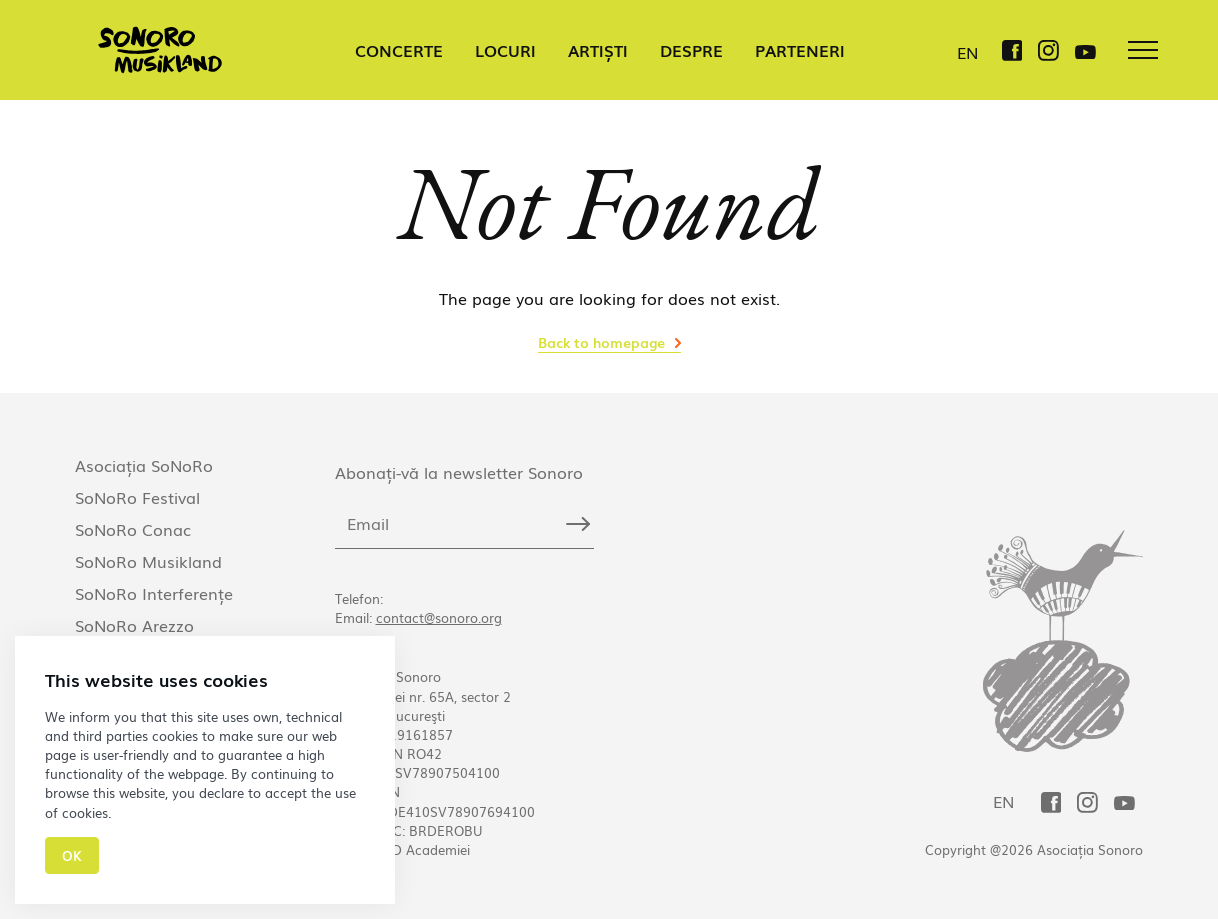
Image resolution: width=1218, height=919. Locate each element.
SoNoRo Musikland (148, 561)
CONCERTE (399, 50)
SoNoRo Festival (137, 497)
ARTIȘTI (598, 50)
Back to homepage (601, 342)
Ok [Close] (72, 855)
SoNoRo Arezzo (134, 625)
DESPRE (691, 50)
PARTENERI (800, 50)
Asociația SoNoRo (144, 465)
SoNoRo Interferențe (154, 593)
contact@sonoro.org (439, 617)
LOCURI (505, 50)
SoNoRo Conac (133, 529)
